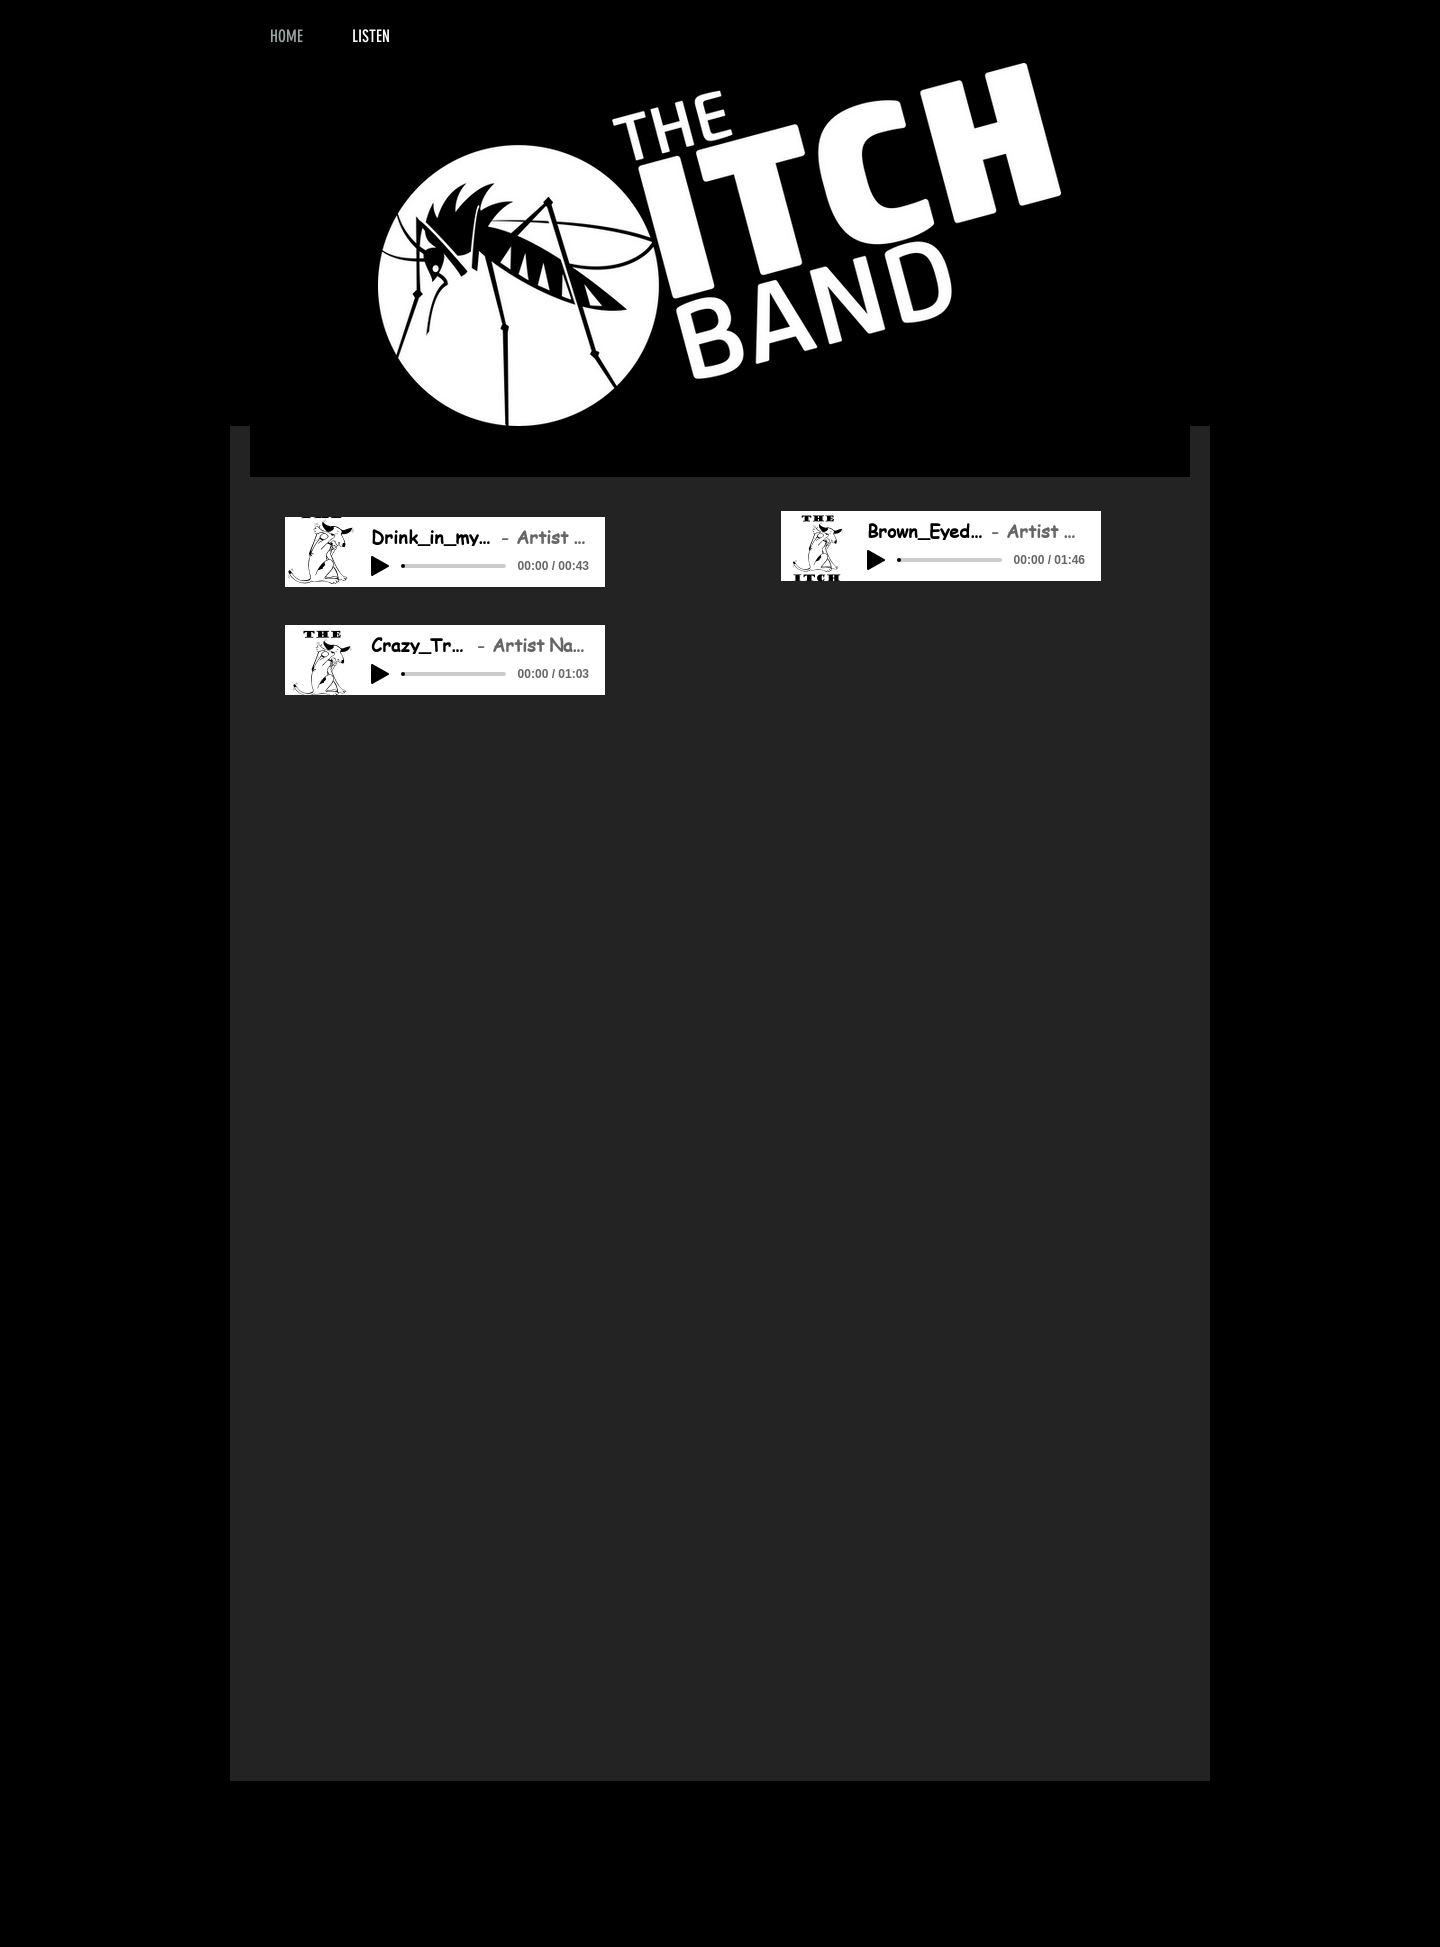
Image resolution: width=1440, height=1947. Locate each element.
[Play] (380, 566)
